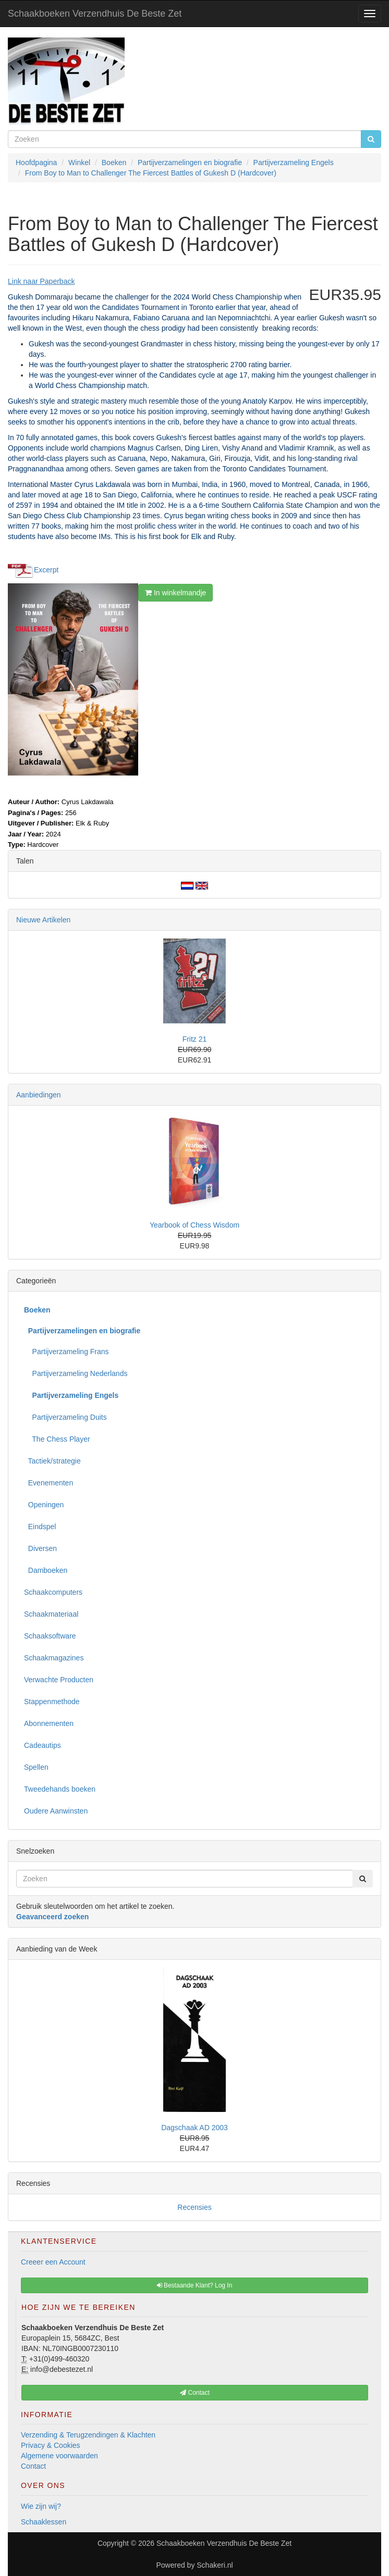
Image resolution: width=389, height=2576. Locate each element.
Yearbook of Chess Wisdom (194, 1225)
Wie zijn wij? (41, 2506)
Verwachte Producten (58, 1679)
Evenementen (48, 1483)
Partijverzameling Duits (65, 1417)
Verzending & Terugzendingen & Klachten (88, 2435)
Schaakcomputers (53, 1592)
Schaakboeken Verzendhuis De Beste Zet (94, 13)
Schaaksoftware (50, 1636)
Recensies (194, 2207)
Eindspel (40, 1526)
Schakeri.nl (215, 2565)
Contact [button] (195, 2392)
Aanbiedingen (38, 1095)
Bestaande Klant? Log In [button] (195, 2285)
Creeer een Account (53, 2262)
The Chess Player (57, 1439)
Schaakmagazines (53, 1658)
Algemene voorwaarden (59, 2456)
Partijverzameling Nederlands (75, 1373)
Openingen (44, 1504)
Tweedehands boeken (59, 1789)
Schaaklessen (43, 2522)
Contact (33, 2466)
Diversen (40, 1548)
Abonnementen (49, 1723)
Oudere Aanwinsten (56, 1811)
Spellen (36, 1767)
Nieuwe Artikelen (43, 920)
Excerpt (46, 570)
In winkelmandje (175, 593)
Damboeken (45, 1570)
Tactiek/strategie (52, 1461)
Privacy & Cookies (50, 2445)
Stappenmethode (52, 1701)
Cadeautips (42, 1745)
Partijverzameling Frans (66, 1351)
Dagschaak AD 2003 (194, 2127)
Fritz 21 (195, 1039)
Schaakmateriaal (51, 1614)
